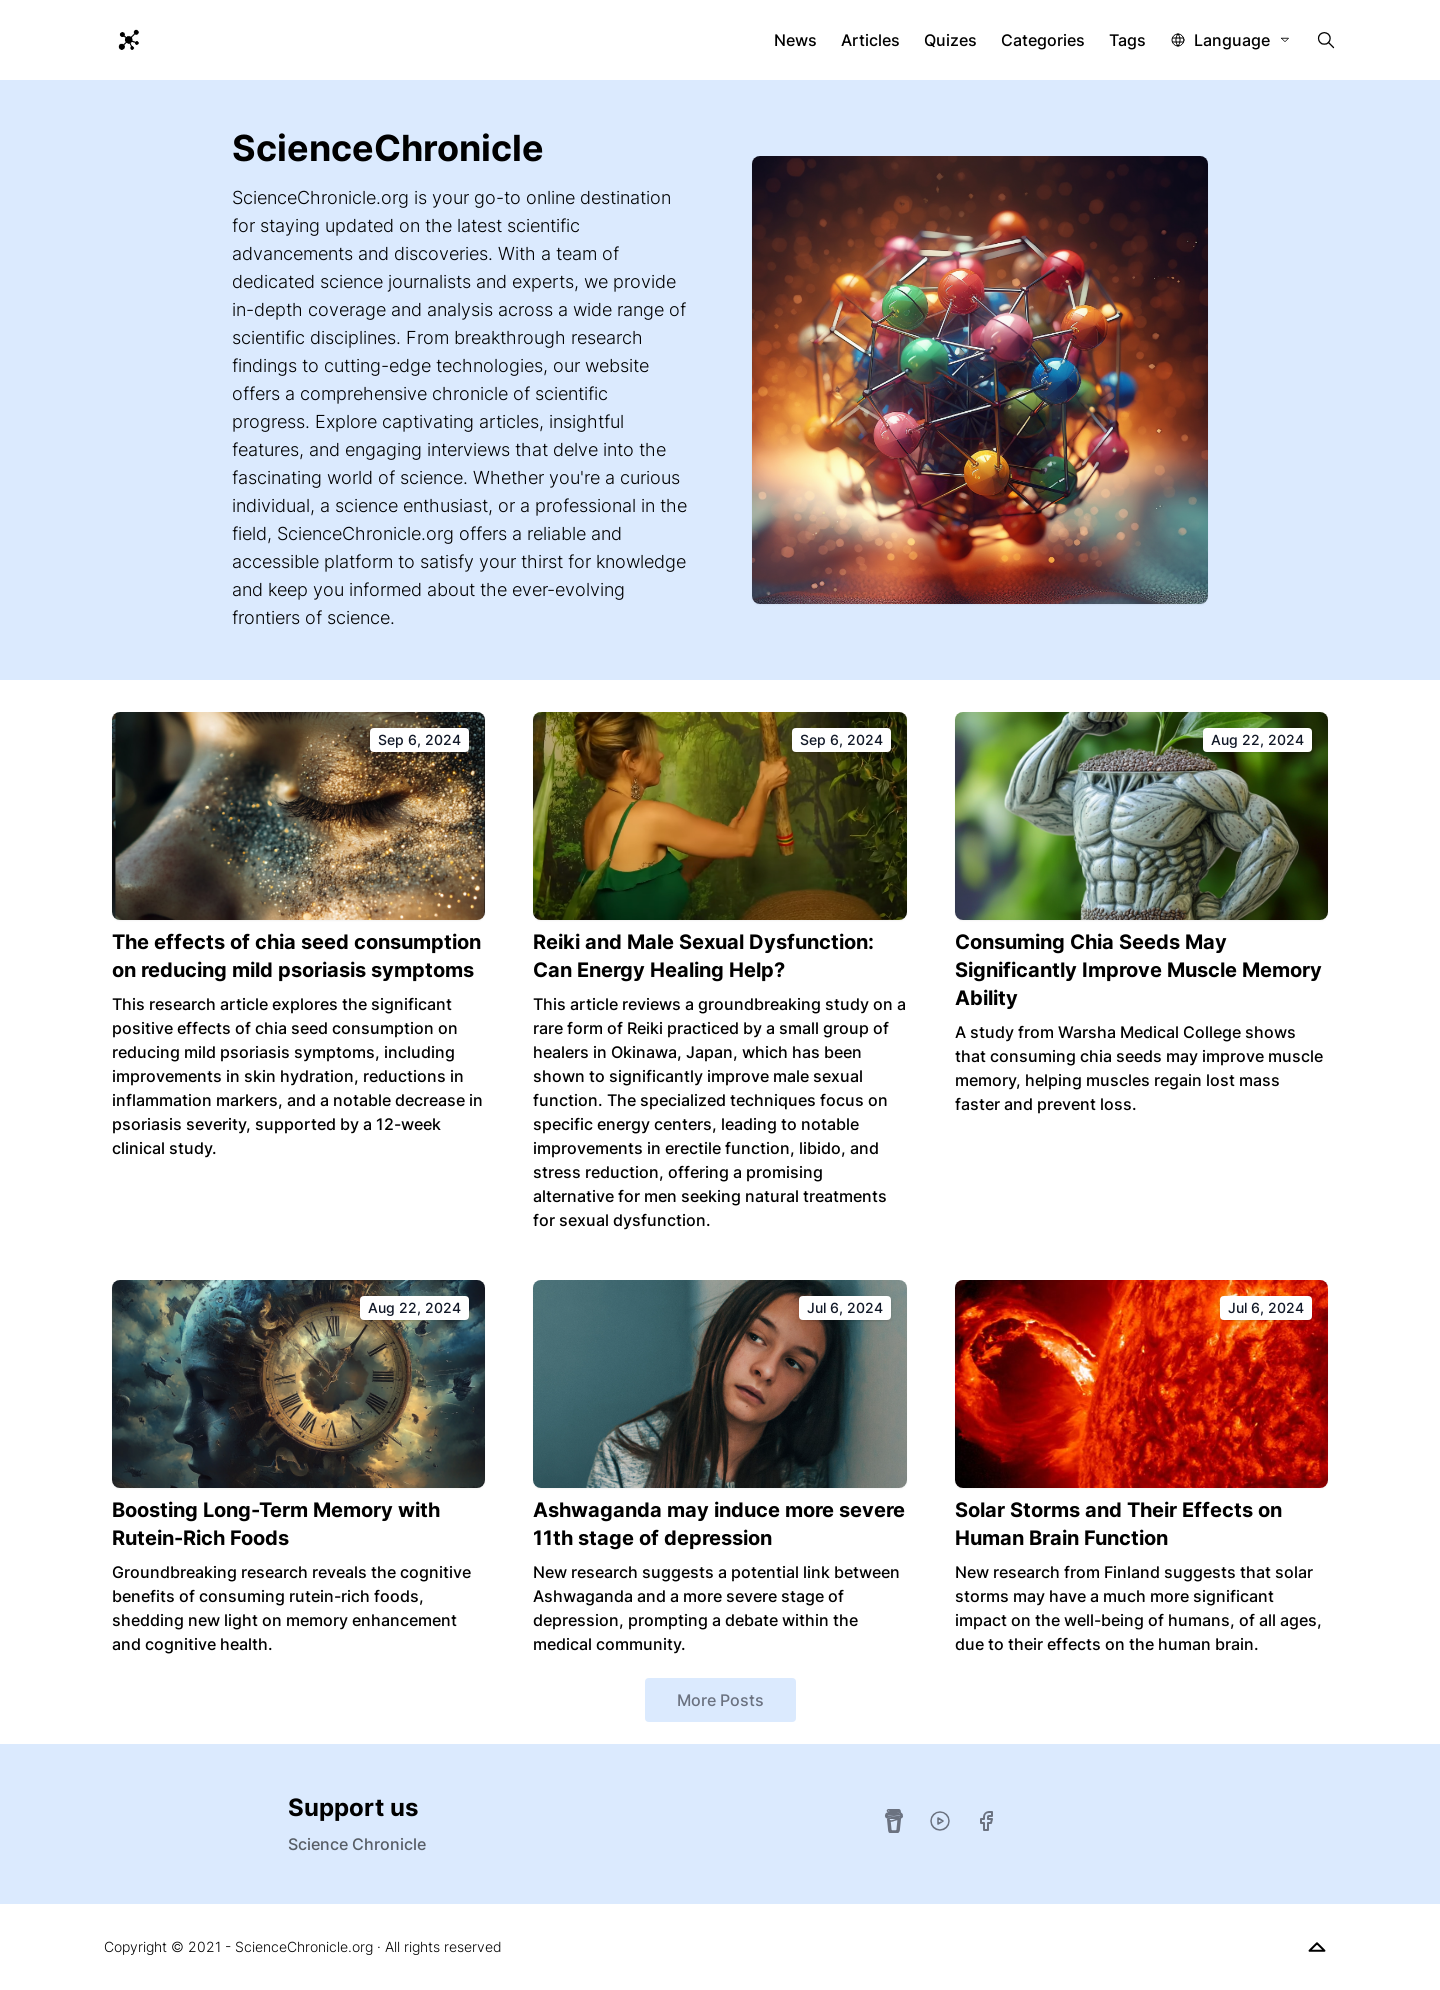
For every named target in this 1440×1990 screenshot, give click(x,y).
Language (1232, 40)
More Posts (720, 1700)
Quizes (950, 40)
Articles (870, 40)
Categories (1043, 40)
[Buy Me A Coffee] (894, 1821)
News (795, 40)
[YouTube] (940, 1821)
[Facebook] (986, 1821)
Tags (1127, 40)
